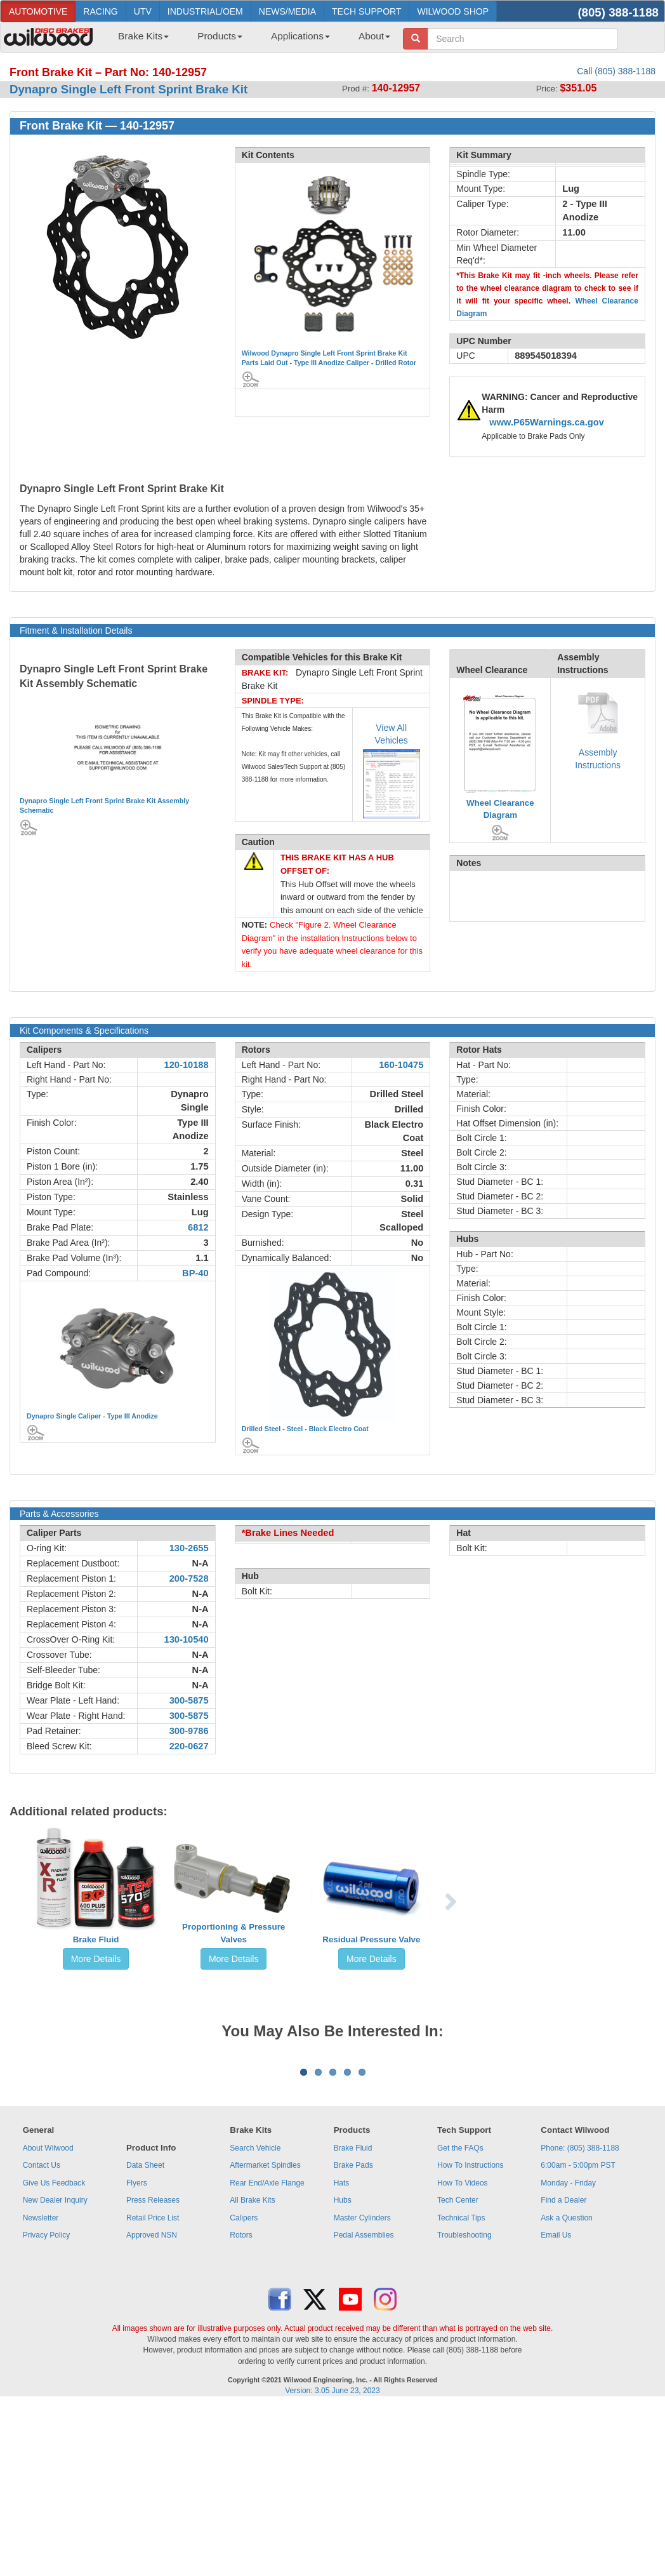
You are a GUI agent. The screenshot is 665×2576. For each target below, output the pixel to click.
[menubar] (249, 40)
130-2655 (189, 1548)
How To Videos (462, 2340)
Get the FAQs (460, 2305)
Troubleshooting (464, 2392)
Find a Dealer (563, 2357)
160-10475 (401, 1065)
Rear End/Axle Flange (267, 2340)
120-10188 (186, 1065)
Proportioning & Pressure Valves (233, 1933)
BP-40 (195, 1273)
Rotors (241, 2392)
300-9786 (189, 1731)
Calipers (244, 2375)
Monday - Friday (568, 2340)
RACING (100, 11)
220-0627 (189, 1746)
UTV (143, 11)
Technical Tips (461, 2375)
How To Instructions (470, 2322)
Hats (342, 2340)
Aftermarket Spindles (265, 2322)
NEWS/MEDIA (287, 11)
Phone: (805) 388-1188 (580, 2305)
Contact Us (41, 2322)
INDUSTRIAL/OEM (205, 11)
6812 (198, 1227)
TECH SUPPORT (366, 11)
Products (219, 35)
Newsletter (41, 2375)
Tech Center (457, 2357)
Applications (300, 35)
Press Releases (153, 2357)
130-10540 (186, 1639)
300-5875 (189, 1700)
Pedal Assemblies (364, 2392)
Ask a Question (566, 2375)
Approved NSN (151, 2392)
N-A (200, 1563)
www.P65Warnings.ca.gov (546, 422)
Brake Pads (353, 2322)
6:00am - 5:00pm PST (578, 2322)
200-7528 (189, 1578)
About (374, 35)
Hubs (343, 2357)
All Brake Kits (252, 2357)
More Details (96, 1959)
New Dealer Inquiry (55, 2357)
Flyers (136, 2340)
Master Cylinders (362, 2375)
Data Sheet (145, 2322)
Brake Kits (143, 35)
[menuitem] (138, 40)
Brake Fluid (96, 1939)
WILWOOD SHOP (453, 11)
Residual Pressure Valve (371, 1939)
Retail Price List (152, 2375)
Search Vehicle (255, 2305)
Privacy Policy (46, 2392)
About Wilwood (48, 2305)
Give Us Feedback (54, 2340)
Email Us (556, 2392)
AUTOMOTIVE (38, 11)
